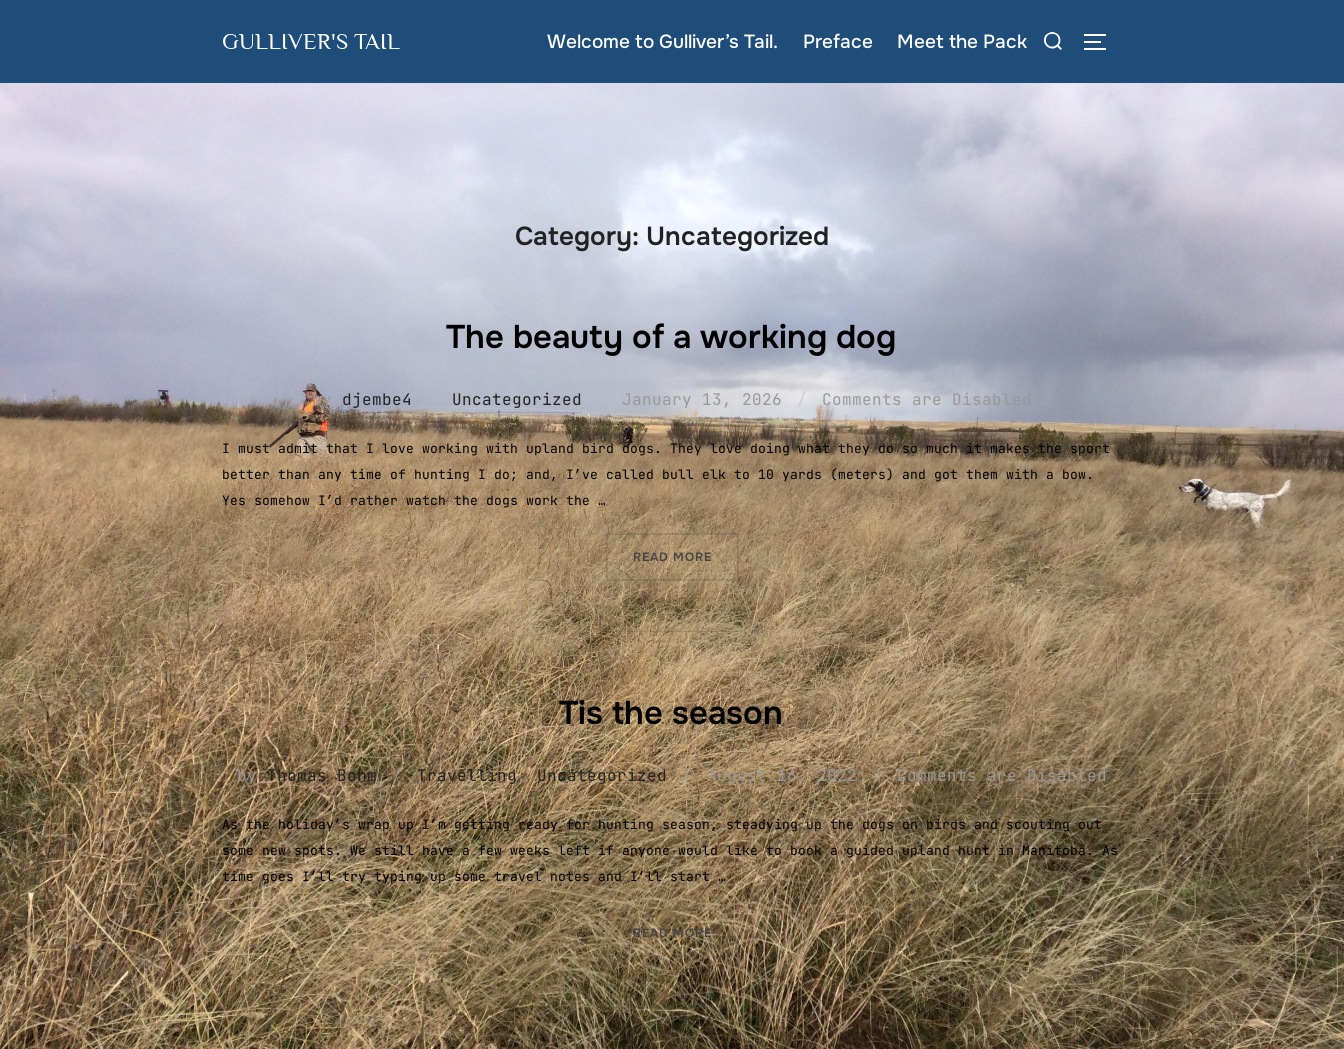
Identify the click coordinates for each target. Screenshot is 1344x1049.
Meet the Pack (962, 42)
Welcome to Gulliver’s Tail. (663, 42)
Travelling (467, 774)
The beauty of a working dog (671, 334)
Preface (838, 42)
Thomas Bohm (322, 774)
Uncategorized (517, 398)
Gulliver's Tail (321, 40)
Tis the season (671, 710)
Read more (686, 554)
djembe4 (377, 398)
